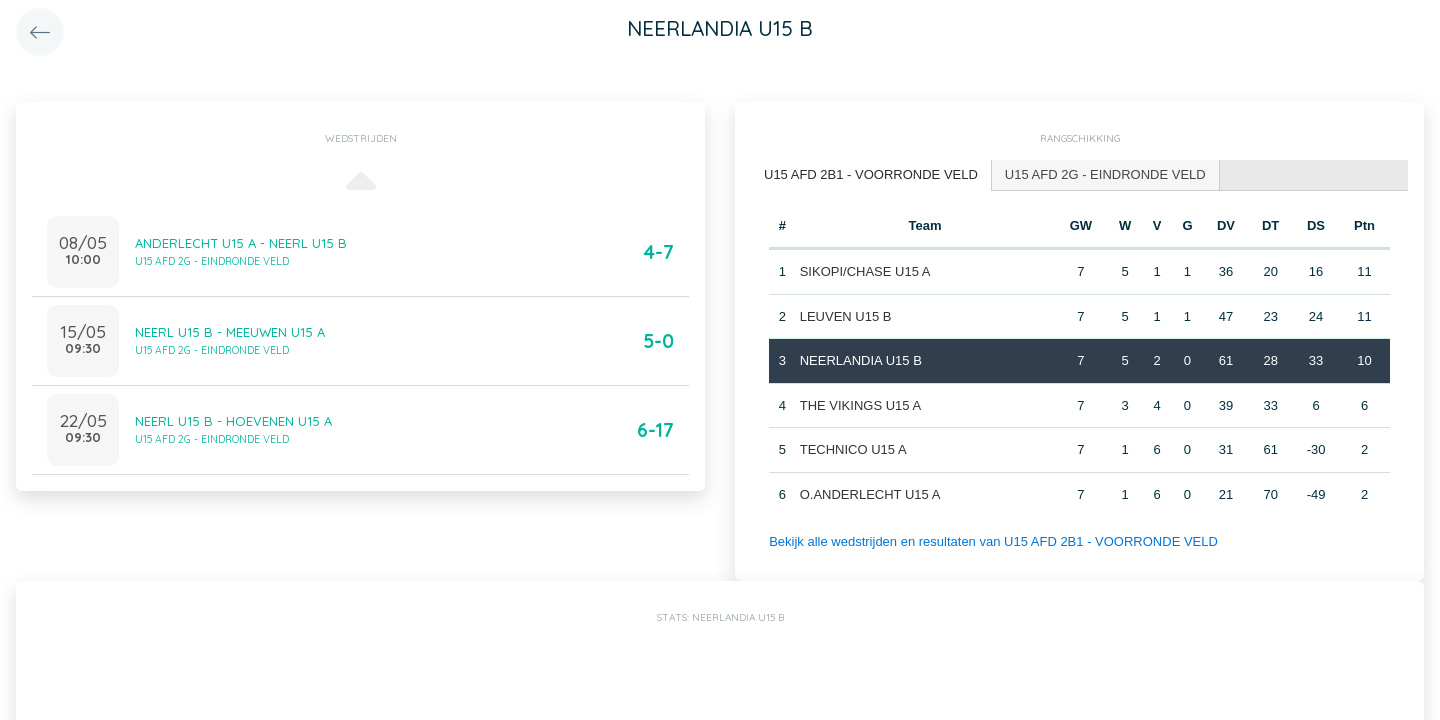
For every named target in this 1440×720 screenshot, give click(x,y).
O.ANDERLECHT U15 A (870, 494)
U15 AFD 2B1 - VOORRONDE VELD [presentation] (871, 174)
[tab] (871, 175)
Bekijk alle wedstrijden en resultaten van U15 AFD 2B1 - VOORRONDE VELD (993, 541)
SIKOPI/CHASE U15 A (865, 271)
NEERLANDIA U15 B (861, 360)
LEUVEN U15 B (846, 316)
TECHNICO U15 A (853, 449)
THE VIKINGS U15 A (860, 405)
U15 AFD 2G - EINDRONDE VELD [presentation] (1105, 174)
